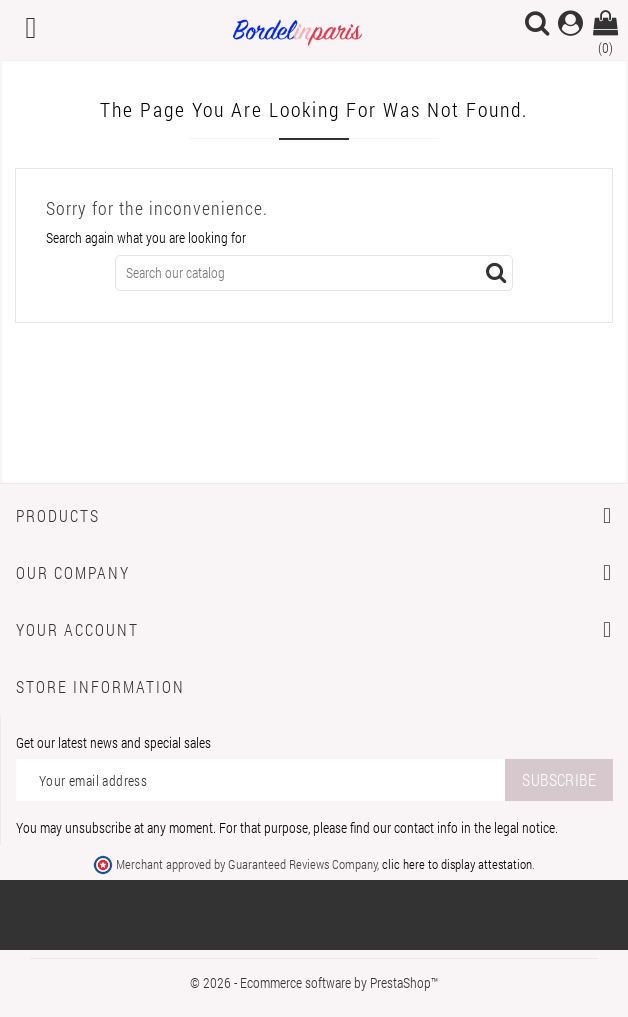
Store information (100, 686)
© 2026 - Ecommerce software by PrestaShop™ (314, 982)
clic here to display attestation (457, 864)
